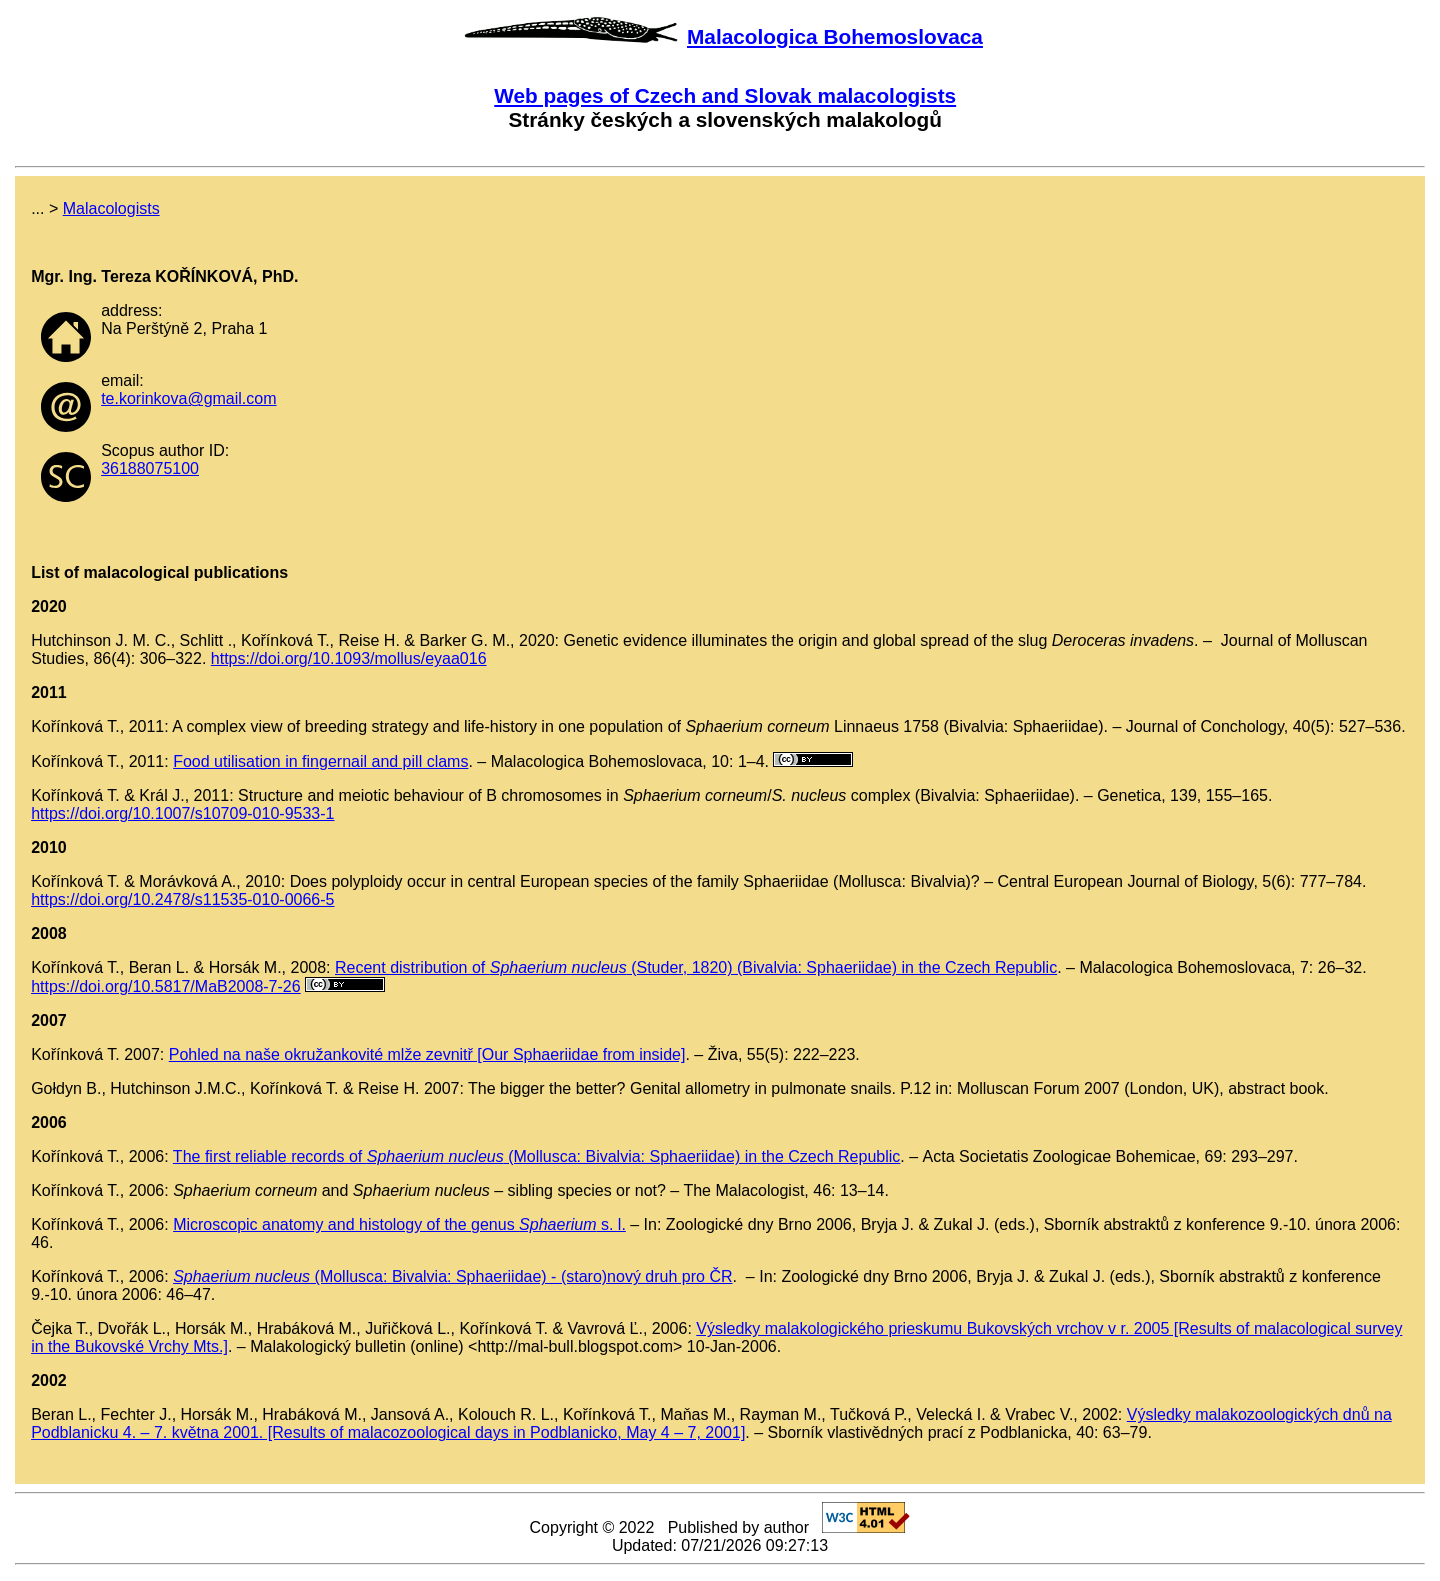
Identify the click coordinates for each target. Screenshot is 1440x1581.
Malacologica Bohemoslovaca (835, 36)
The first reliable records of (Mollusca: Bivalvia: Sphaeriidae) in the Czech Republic (536, 1156)
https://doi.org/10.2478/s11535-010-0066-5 (182, 899)
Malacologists (111, 208)
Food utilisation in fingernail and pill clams (320, 761)
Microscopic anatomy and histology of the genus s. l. (399, 1224)
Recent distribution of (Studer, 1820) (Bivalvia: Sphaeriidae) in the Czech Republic (696, 967)
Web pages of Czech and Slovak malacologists (725, 95)
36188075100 (150, 468)
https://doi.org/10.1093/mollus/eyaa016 (349, 658)
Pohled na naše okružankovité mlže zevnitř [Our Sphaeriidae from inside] (427, 1054)
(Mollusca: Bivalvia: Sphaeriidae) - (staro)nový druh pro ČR (452, 1276)
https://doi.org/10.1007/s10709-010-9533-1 (182, 813)
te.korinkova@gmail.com (188, 398)
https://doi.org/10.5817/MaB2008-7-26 (166, 986)
